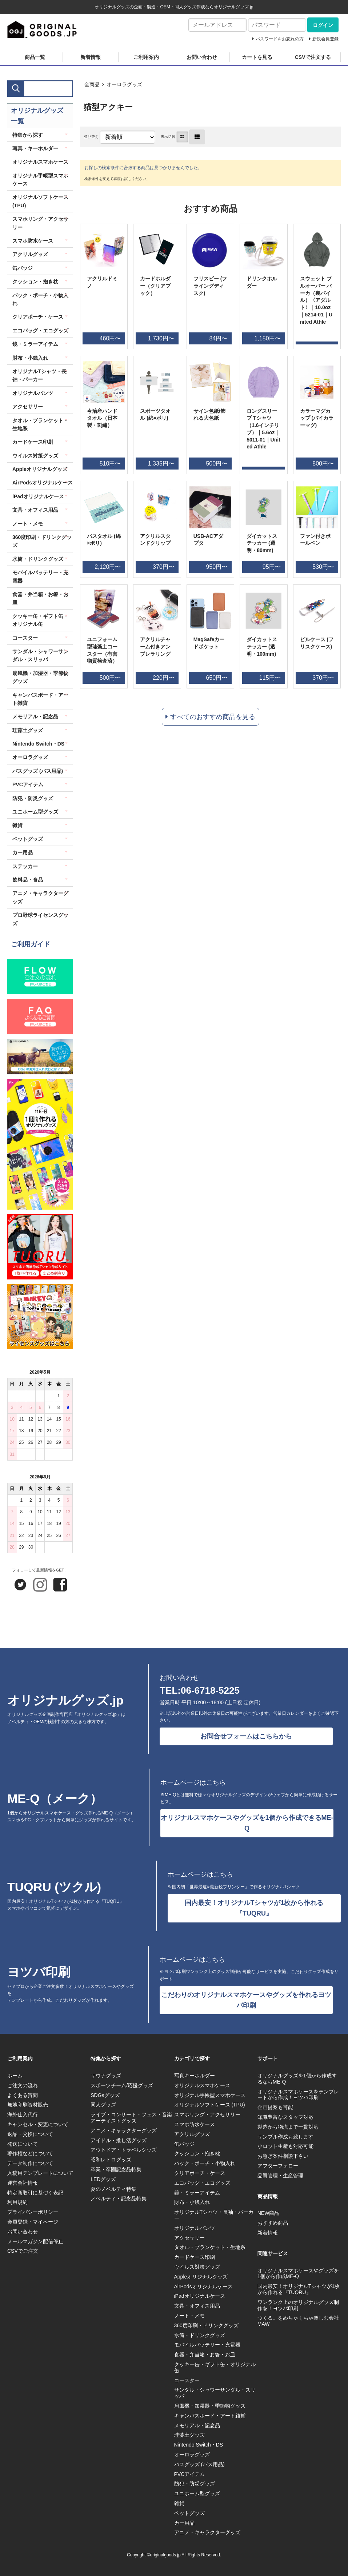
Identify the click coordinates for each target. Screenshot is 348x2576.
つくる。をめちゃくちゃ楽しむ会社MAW (298, 2321)
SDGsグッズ (105, 2095)
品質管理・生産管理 (280, 2175)
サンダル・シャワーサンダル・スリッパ (40, 655)
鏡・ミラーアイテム (35, 344)
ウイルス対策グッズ (35, 456)
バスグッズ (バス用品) (37, 771)
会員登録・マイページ (32, 2222)
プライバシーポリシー (32, 2212)
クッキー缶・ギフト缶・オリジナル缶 (40, 620)
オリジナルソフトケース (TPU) (40, 201)
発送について (22, 2144)
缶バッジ (22, 268)
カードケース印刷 (32, 442)
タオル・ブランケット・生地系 (40, 424)
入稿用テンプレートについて (40, 2173)
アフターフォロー (277, 2166)
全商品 (92, 84)
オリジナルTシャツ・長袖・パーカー (39, 375)
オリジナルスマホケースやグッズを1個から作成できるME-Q (247, 1823)
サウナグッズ (106, 2075)
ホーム (15, 2075)
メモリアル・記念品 (35, 716)
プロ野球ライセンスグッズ (40, 919)
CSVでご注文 (22, 2251)
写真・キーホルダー (35, 148)
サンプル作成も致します (285, 2137)
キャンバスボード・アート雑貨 (40, 699)
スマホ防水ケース (32, 241)
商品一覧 (35, 57)
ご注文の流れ (22, 2085)
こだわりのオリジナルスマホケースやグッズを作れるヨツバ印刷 (246, 2000)
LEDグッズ (103, 2179)
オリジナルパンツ (32, 393)
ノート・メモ (27, 524)
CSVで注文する (313, 57)
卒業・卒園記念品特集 (116, 2169)
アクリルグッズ (30, 254)
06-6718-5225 (210, 1690)
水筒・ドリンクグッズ (37, 559)
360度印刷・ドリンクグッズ (42, 541)
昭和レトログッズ (111, 2159)
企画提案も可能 (275, 2107)
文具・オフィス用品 (35, 510)
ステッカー (25, 866)
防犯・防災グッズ (32, 798)
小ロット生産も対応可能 (285, 2146)
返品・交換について (30, 2134)
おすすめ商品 (272, 2223)
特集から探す (27, 135)
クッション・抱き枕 (35, 281)
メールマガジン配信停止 (35, 2241)
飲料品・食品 (27, 880)
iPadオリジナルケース (38, 496)
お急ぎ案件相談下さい (282, 2156)
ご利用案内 (146, 57)
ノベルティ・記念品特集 (119, 2198)
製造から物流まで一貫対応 (288, 2127)
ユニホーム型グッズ (35, 812)
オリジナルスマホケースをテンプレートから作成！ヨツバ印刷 (298, 2095)
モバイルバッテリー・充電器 (40, 576)
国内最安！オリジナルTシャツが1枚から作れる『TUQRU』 (254, 1908)
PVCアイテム (27, 784)
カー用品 (22, 852)
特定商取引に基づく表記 (35, 2193)
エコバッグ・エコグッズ (40, 331)
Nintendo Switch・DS (38, 744)
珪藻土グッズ (27, 730)
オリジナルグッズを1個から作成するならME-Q (297, 2079)
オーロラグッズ (124, 84)
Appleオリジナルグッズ (39, 469)
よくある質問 (22, 2095)
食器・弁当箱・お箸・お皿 (40, 598)
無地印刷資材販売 (27, 2105)
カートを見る (257, 57)
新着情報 (90, 57)
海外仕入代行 (22, 2114)
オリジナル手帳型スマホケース (40, 180)
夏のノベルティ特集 (113, 2189)
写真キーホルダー (194, 2075)
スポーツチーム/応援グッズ (122, 2085)
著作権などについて (30, 2153)
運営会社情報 (22, 2183)
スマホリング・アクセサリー (40, 223)
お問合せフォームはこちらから (246, 1736)
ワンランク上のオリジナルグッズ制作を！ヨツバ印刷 (298, 2305)
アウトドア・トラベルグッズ (124, 2150)
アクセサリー (27, 407)
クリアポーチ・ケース (37, 317)
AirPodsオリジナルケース (42, 483)
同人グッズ (103, 2105)
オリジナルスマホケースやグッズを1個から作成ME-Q (298, 2274)
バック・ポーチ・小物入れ (40, 299)
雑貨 (17, 825)
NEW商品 (268, 2213)
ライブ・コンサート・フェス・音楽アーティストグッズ (131, 2118)
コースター (25, 638)
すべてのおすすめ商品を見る (212, 716)
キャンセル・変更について (37, 2124)
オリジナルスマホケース (40, 162)
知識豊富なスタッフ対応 (285, 2117)
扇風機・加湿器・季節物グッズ (40, 677)
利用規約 (17, 2202)
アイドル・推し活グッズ (119, 2140)
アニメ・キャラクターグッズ (40, 897)
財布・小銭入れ (30, 358)
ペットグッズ (27, 839)
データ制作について (30, 2163)
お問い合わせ (202, 57)
